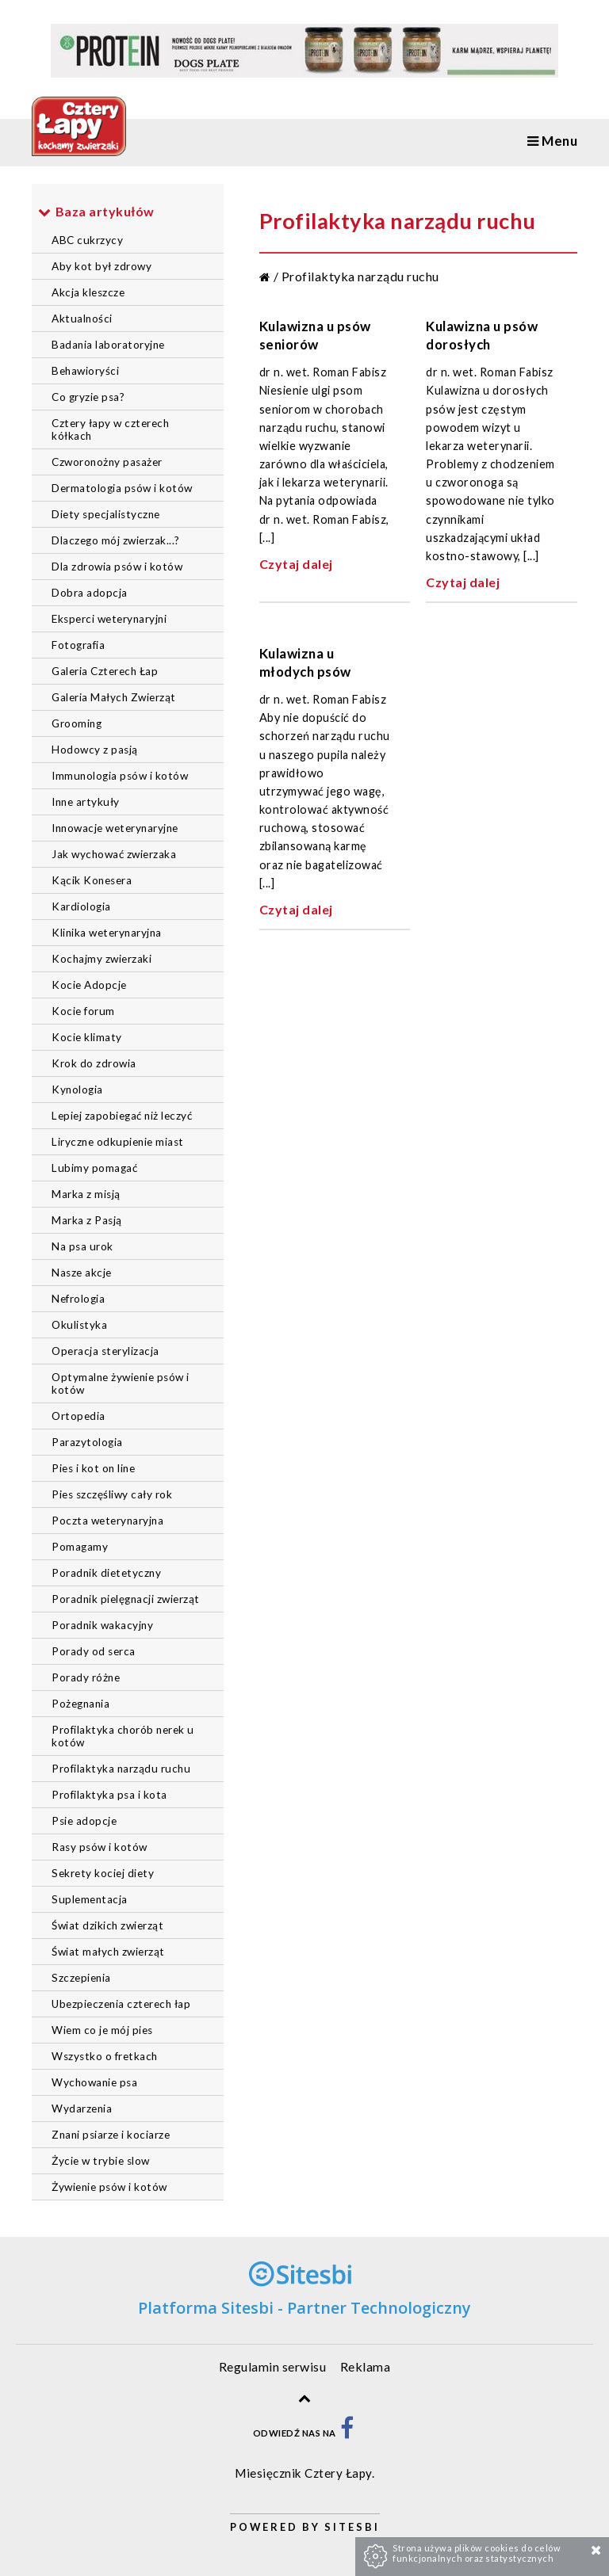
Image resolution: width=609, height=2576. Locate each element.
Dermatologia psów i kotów (122, 488)
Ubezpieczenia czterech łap (121, 2004)
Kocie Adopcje (89, 985)
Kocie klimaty (87, 1037)
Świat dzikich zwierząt (107, 1925)
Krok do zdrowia (94, 1063)
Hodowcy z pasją (95, 749)
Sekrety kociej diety (103, 1873)
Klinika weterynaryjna (107, 932)
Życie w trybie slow (101, 2160)
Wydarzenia (82, 2108)
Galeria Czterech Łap (105, 671)
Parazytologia (87, 1442)
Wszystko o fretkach (105, 2056)
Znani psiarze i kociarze (111, 2134)
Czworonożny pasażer (107, 462)
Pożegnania (80, 1703)
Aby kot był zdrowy (101, 266)
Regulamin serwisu (273, 2366)
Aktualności (82, 318)
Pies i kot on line (93, 1468)
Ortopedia (78, 1416)
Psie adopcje (84, 1821)
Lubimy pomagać (94, 1168)
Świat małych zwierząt (108, 1951)
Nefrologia (78, 1298)
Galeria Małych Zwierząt (114, 697)
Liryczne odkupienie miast (118, 1141)
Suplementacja (90, 1899)
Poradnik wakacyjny (102, 1625)
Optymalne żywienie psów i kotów (121, 1383)
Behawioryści (85, 370)
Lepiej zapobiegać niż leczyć (122, 1115)
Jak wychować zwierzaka (114, 854)
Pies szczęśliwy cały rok (112, 1494)
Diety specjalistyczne (106, 514)
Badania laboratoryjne (108, 344)
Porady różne (86, 1677)
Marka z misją (86, 1194)
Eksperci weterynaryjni (109, 619)
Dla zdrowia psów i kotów (117, 566)
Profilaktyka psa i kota (109, 1794)
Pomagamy (80, 1546)
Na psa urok (82, 1246)
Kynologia (77, 1089)
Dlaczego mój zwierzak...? (116, 540)
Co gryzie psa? (88, 397)
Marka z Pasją (87, 1220)
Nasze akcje (82, 1272)
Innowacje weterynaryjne (115, 828)
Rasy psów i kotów (99, 1847)
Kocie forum (83, 1011)
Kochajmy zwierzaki (101, 958)
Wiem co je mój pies (102, 2030)
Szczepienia (81, 1977)
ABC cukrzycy (87, 240)
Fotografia (78, 645)
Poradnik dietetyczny (106, 1573)
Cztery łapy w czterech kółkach (110, 429)
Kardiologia (81, 906)
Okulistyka (79, 1325)
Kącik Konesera (92, 880)
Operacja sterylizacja (105, 1351)
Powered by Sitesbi (305, 2527)
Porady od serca (94, 1651)
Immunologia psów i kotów (120, 775)
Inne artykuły (86, 802)
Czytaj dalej (296, 563)
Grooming (77, 723)
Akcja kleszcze (88, 292)
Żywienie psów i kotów (109, 2187)
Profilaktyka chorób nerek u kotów (123, 1736)
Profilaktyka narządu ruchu (121, 1768)
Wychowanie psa (94, 2082)
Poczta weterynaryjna (107, 1520)
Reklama (365, 2366)
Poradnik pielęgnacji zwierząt (126, 1599)
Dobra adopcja (90, 592)
